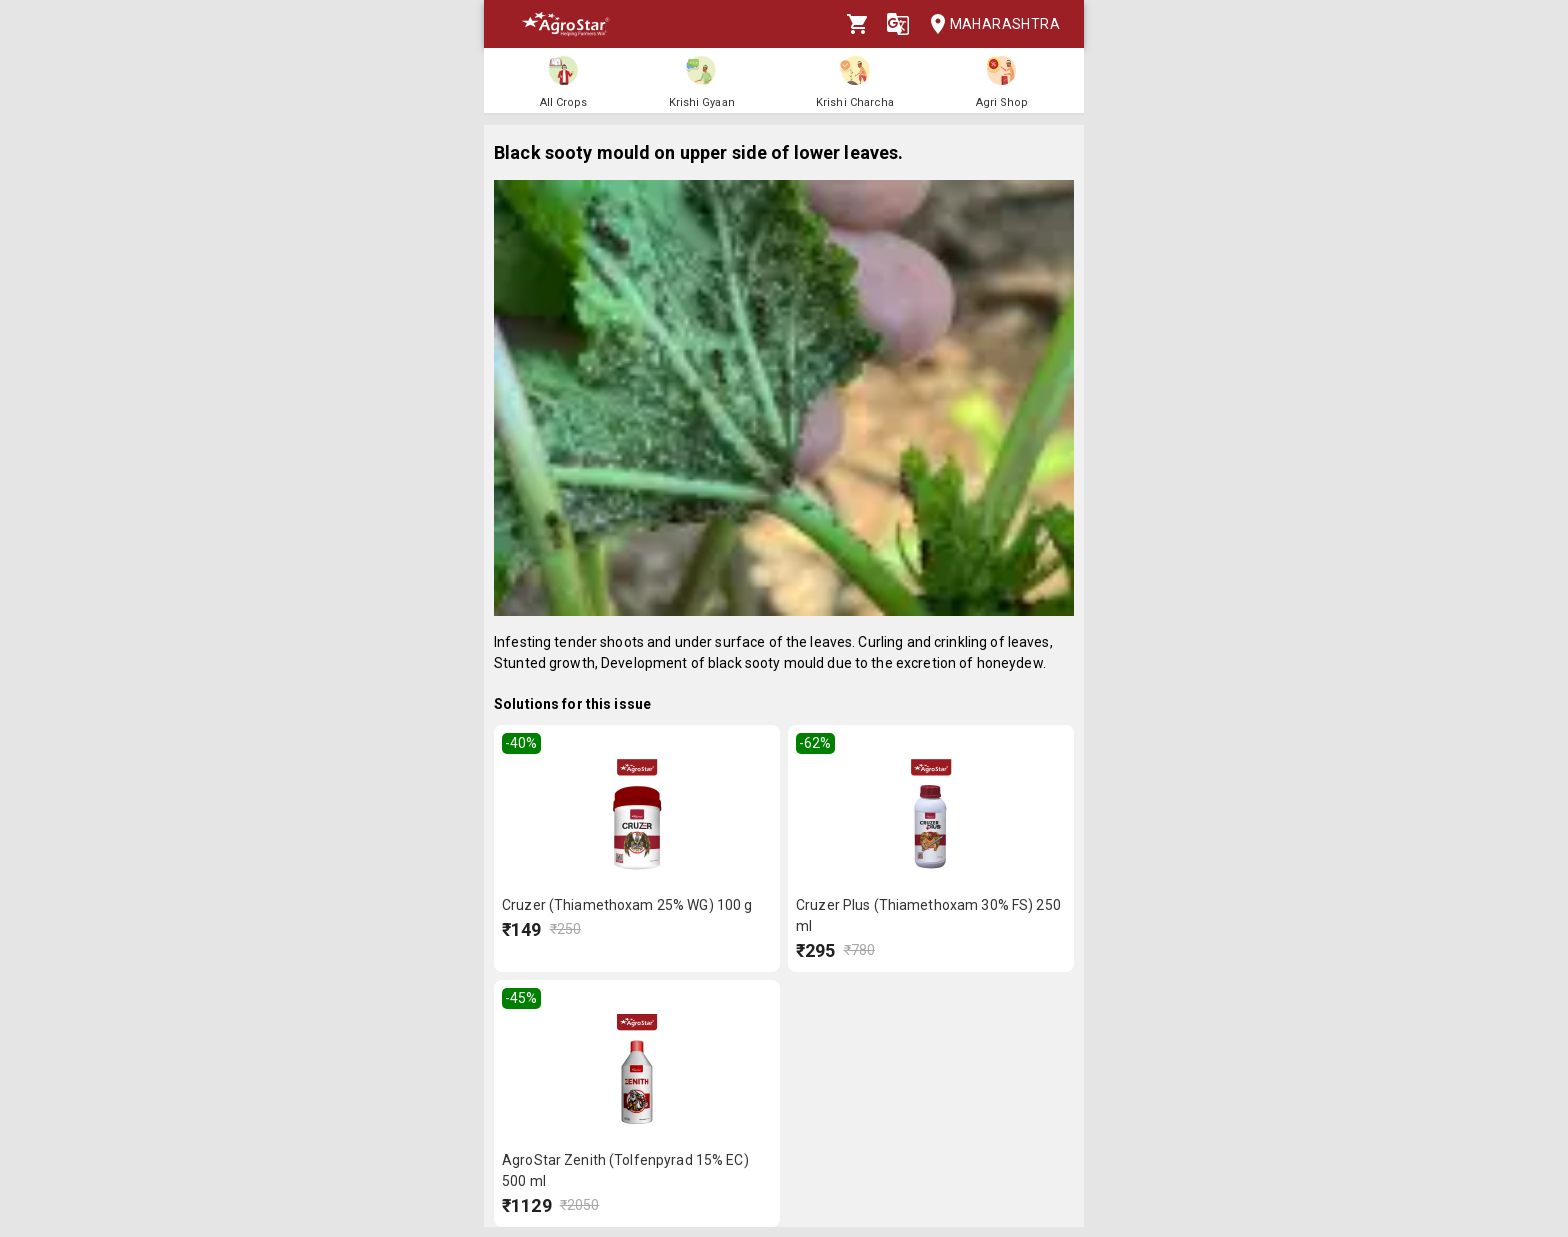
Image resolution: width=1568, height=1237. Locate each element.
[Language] (898, 24)
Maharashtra (989, 24)
